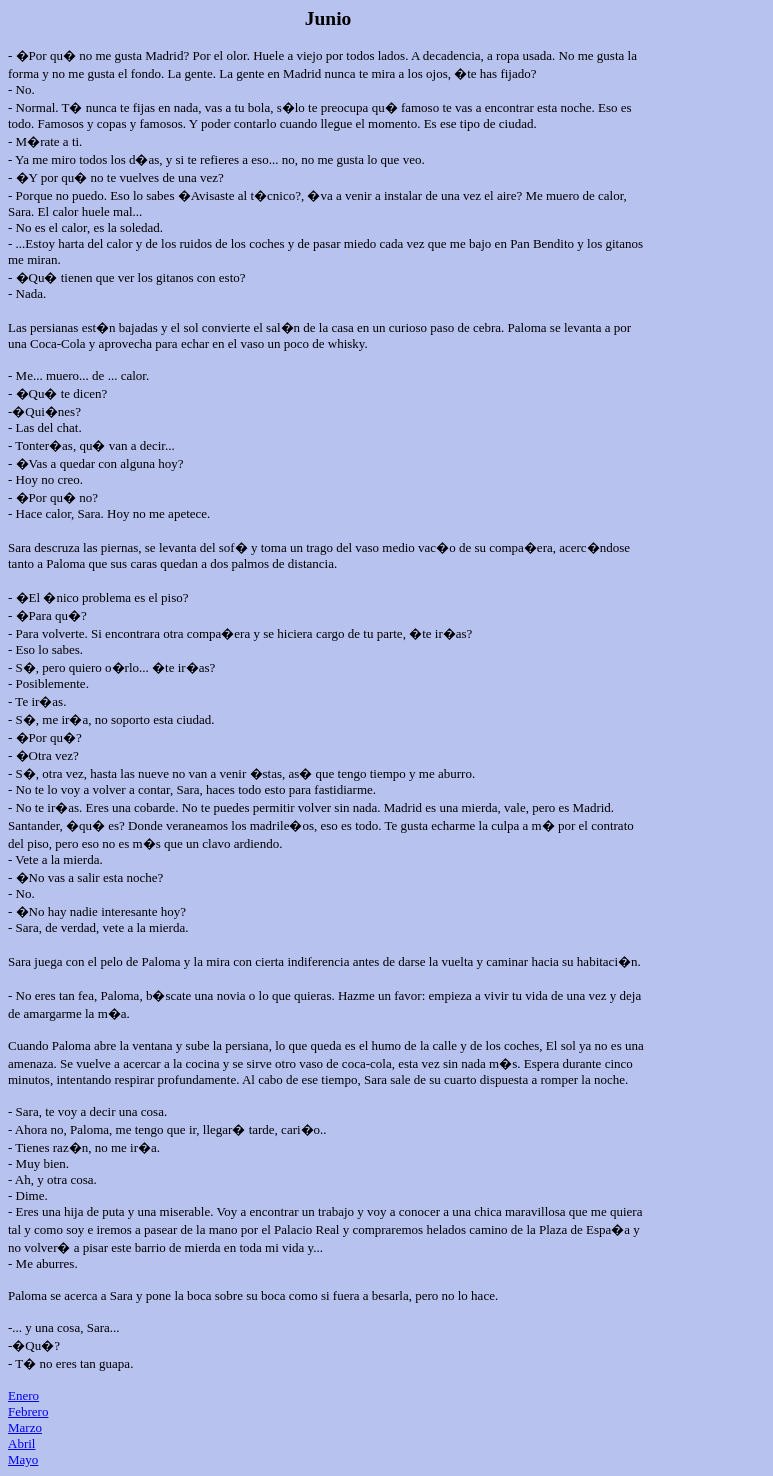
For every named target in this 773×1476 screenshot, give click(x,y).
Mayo (23, 1459)
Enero (23, 1395)
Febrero (28, 1411)
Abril (21, 1443)
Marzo (25, 1427)
